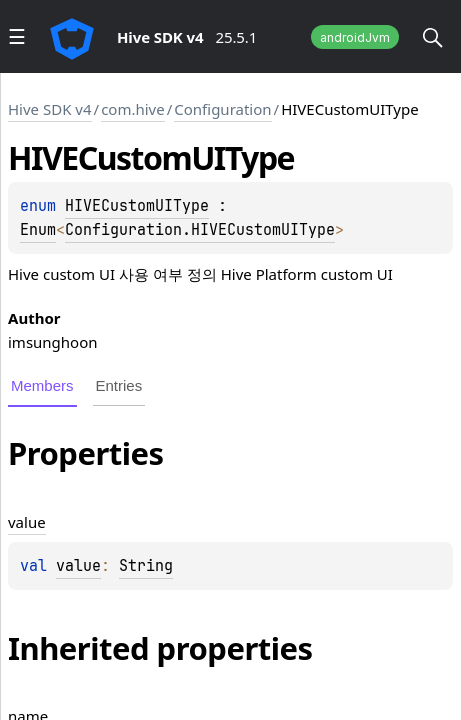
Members (42, 385)
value (78, 566)
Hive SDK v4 (50, 109)
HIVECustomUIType (137, 206)
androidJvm (355, 37)
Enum (38, 230)
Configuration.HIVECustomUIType (200, 230)
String (146, 566)
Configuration (222, 109)
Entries (119, 385)
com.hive (133, 109)
